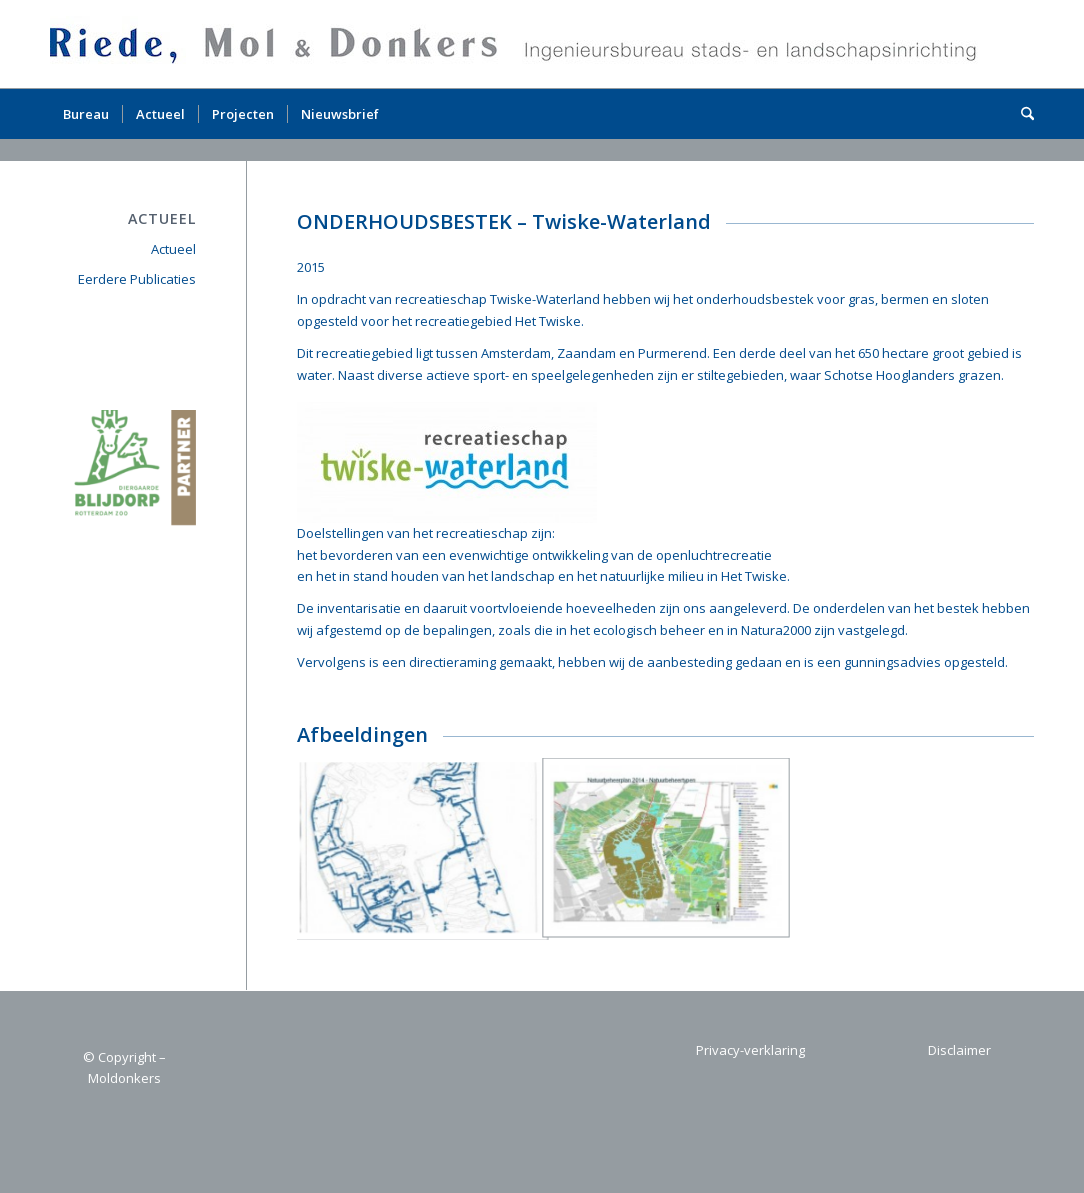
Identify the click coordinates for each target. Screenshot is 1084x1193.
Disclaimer (959, 1050)
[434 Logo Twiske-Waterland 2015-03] (447, 462)
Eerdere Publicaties (137, 279)
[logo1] (519, 44)
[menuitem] (86, 114)
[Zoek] (1021, 114)
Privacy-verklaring (750, 1050)
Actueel (173, 249)
